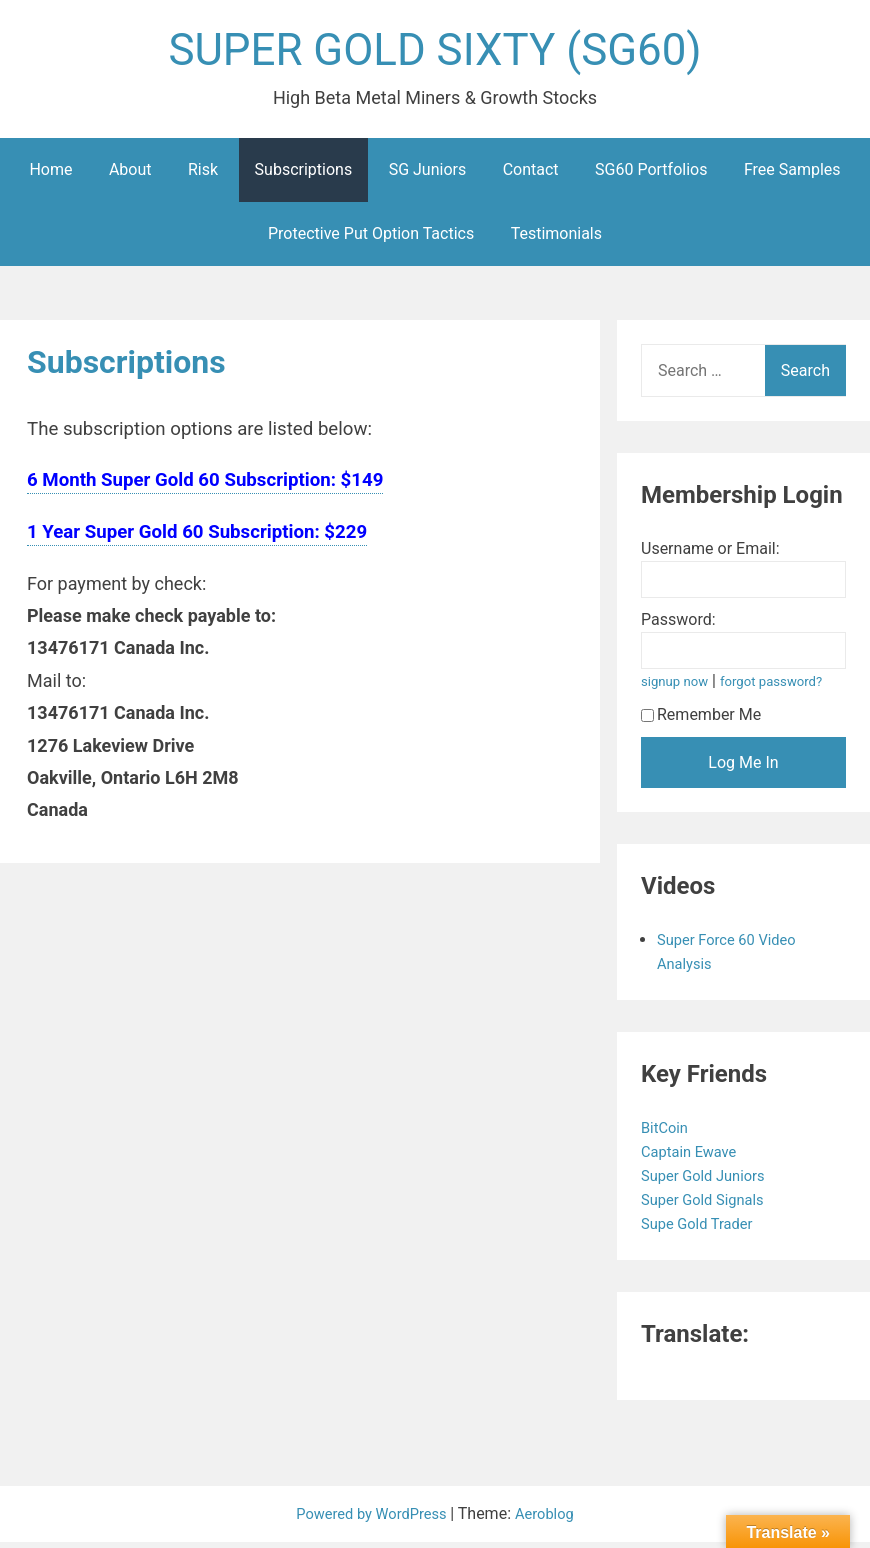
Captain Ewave (695, 1157)
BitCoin (668, 1133)
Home (50, 175)
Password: (678, 625)
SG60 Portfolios (651, 175)
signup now (678, 687)
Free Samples (792, 175)
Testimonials (556, 239)
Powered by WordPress (370, 1519)
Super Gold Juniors (710, 1181)
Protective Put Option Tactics (371, 239)
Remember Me (701, 720)
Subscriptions (304, 175)
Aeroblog (552, 1519)
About (130, 175)
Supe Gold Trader (704, 1229)
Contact (531, 175)
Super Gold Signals (710, 1205)
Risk (203, 175)
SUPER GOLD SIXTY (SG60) (435, 53)
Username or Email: (710, 554)
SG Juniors (428, 175)
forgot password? (782, 687)
